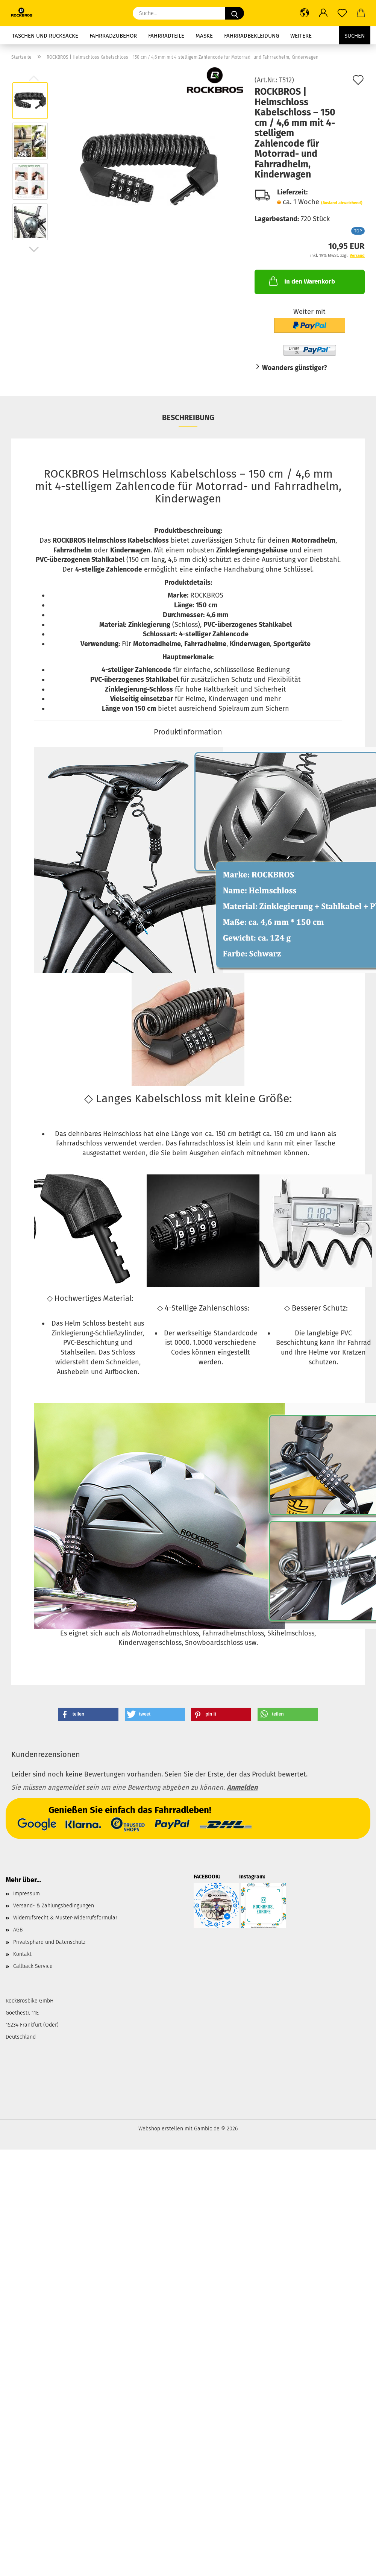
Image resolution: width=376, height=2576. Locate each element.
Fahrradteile (166, 35)
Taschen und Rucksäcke (45, 35)
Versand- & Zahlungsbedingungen (53, 1905)
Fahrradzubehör (113, 35)
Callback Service (33, 1966)
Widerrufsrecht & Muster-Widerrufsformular (65, 1918)
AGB (18, 1930)
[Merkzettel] (342, 13)
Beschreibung (188, 417)
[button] (304, 13)
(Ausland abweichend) (341, 202)
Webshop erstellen (160, 2128)
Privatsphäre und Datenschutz (49, 1942)
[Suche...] (234, 13)
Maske (204, 35)
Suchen (354, 35)
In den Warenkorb (301, 281)
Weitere (301, 35)
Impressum (26, 1893)
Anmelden (242, 1787)
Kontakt (22, 1954)
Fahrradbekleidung (251, 35)
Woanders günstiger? (294, 368)
